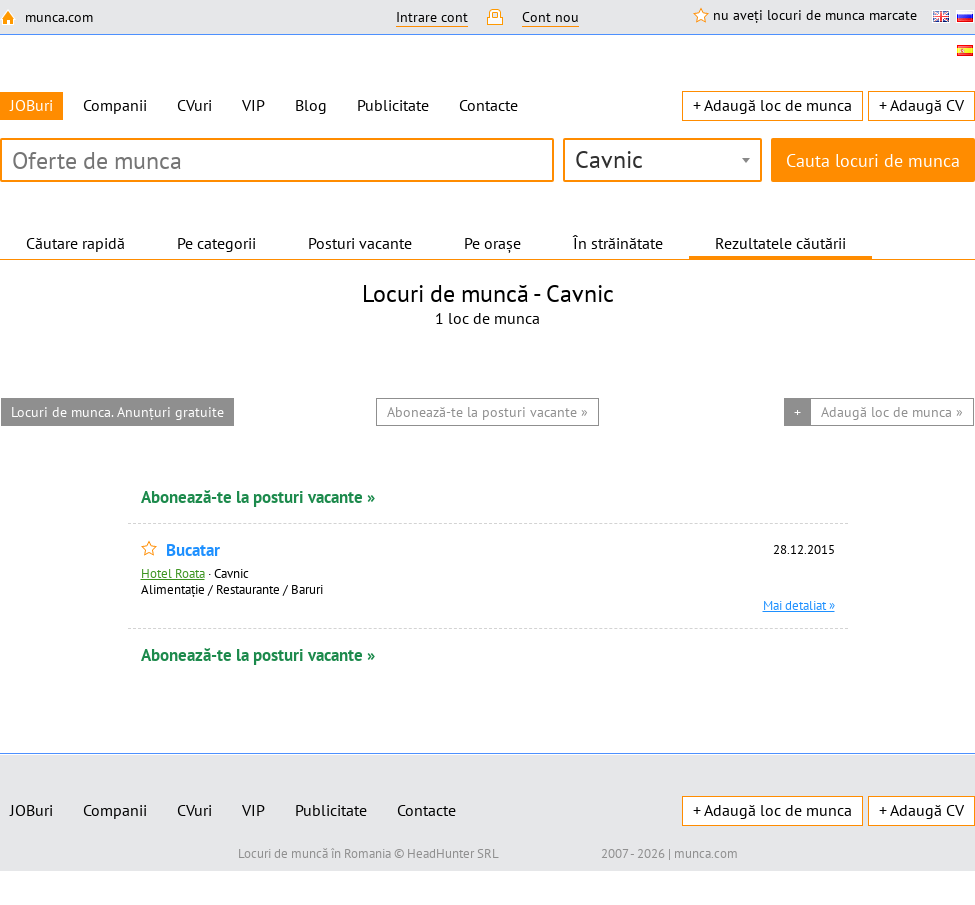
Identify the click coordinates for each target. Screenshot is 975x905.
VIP (253, 105)
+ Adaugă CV (921, 105)
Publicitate (393, 105)
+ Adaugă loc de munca (772, 105)
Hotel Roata (173, 573)
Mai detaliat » (799, 605)
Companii (115, 105)
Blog (311, 105)
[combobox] (662, 160)
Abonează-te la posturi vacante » (258, 497)
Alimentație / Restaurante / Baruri (232, 589)
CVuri (194, 105)
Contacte (488, 105)
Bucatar (193, 550)
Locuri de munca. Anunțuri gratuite (117, 412)
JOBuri (31, 810)
